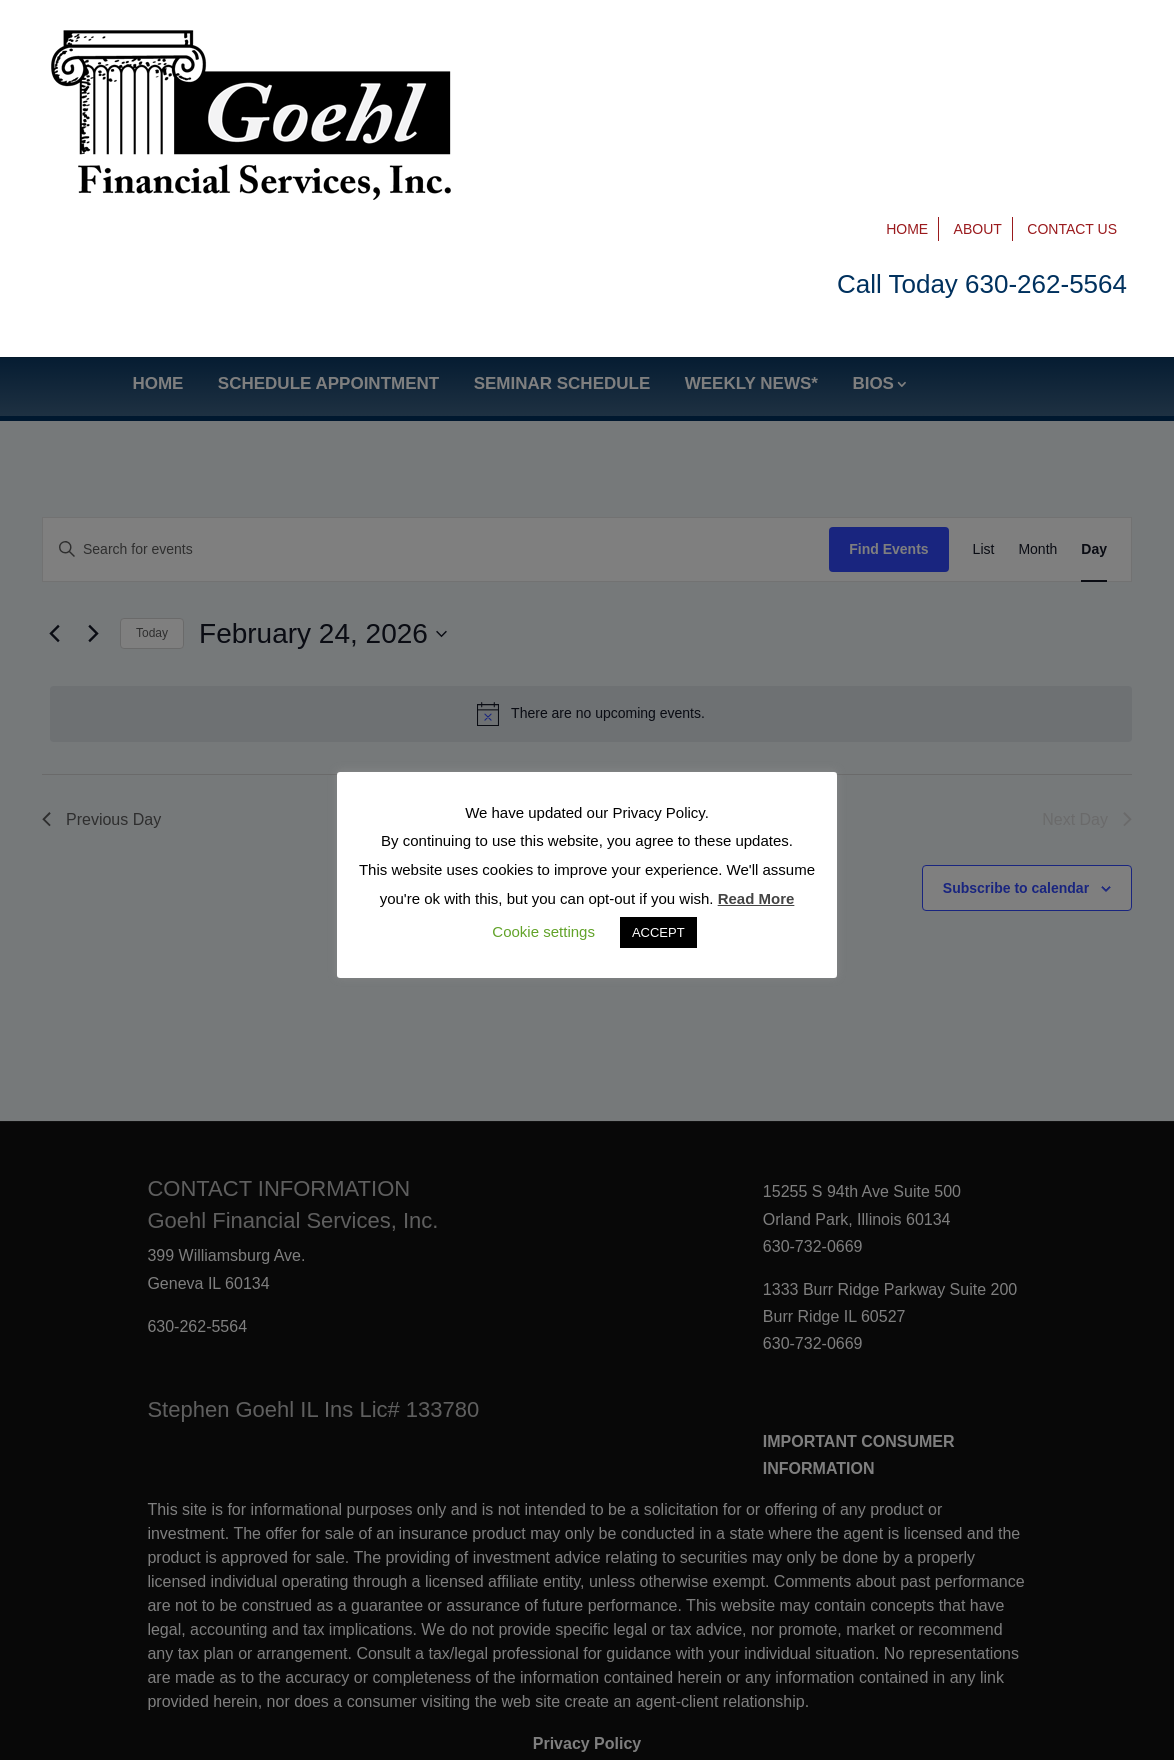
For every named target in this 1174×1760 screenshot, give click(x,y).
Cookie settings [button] (543, 931)
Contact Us (1072, 42)
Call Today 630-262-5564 (982, 97)
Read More (756, 898)
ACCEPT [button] (658, 932)
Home (907, 42)
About (978, 42)
